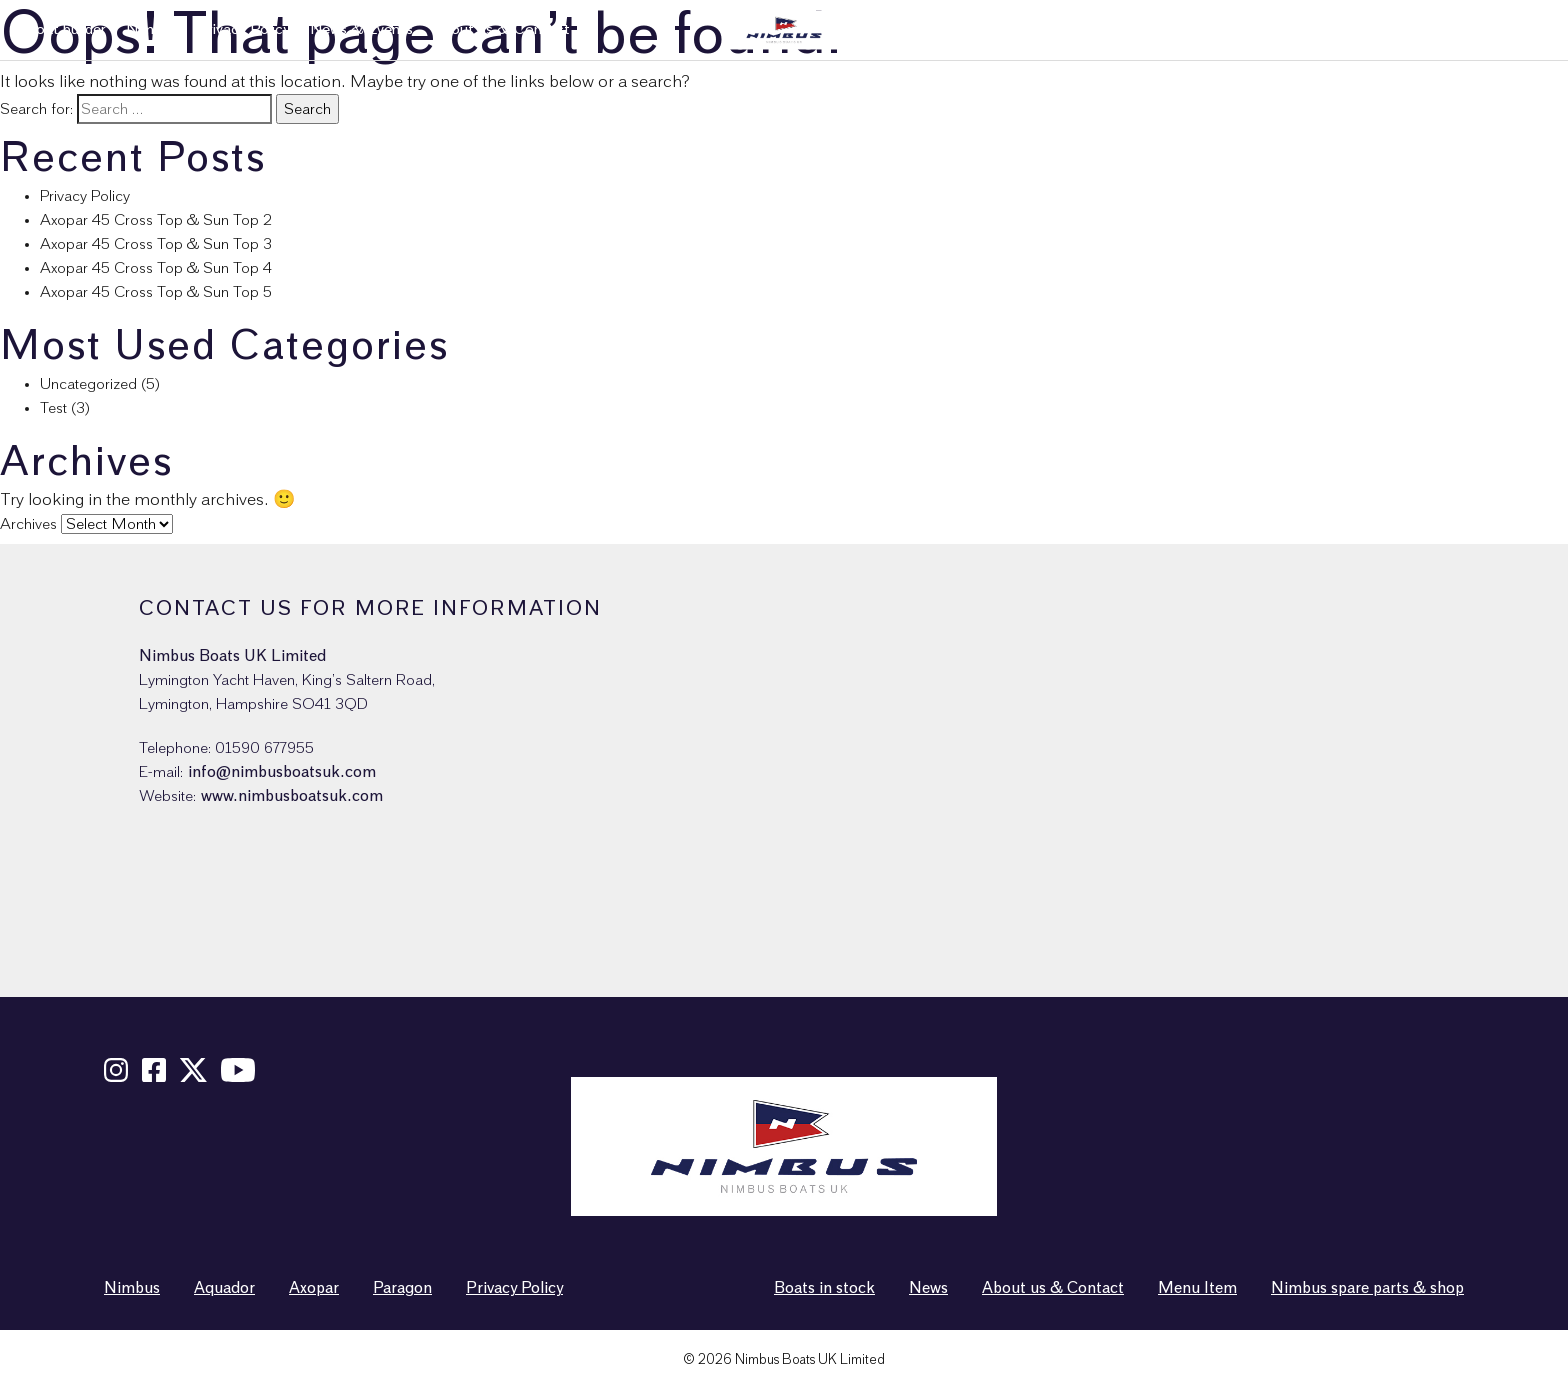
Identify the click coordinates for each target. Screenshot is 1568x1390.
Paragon (402, 1288)
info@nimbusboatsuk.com (282, 772)
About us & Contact (501, 29)
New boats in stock (1125, 29)
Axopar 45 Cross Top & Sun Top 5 (156, 292)
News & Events (361, 29)
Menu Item (1197, 1288)
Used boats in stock (1275, 29)
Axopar (314, 1288)
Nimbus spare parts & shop (1452, 29)
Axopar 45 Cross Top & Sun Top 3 (156, 244)
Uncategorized (88, 384)
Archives (28, 524)
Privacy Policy (243, 29)
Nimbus (151, 29)
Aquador (224, 1288)
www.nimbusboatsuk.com (292, 796)
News (928, 1288)
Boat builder (65, 29)
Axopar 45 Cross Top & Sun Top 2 (156, 220)
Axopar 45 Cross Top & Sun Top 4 (156, 268)
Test (53, 408)
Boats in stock (824, 1288)
